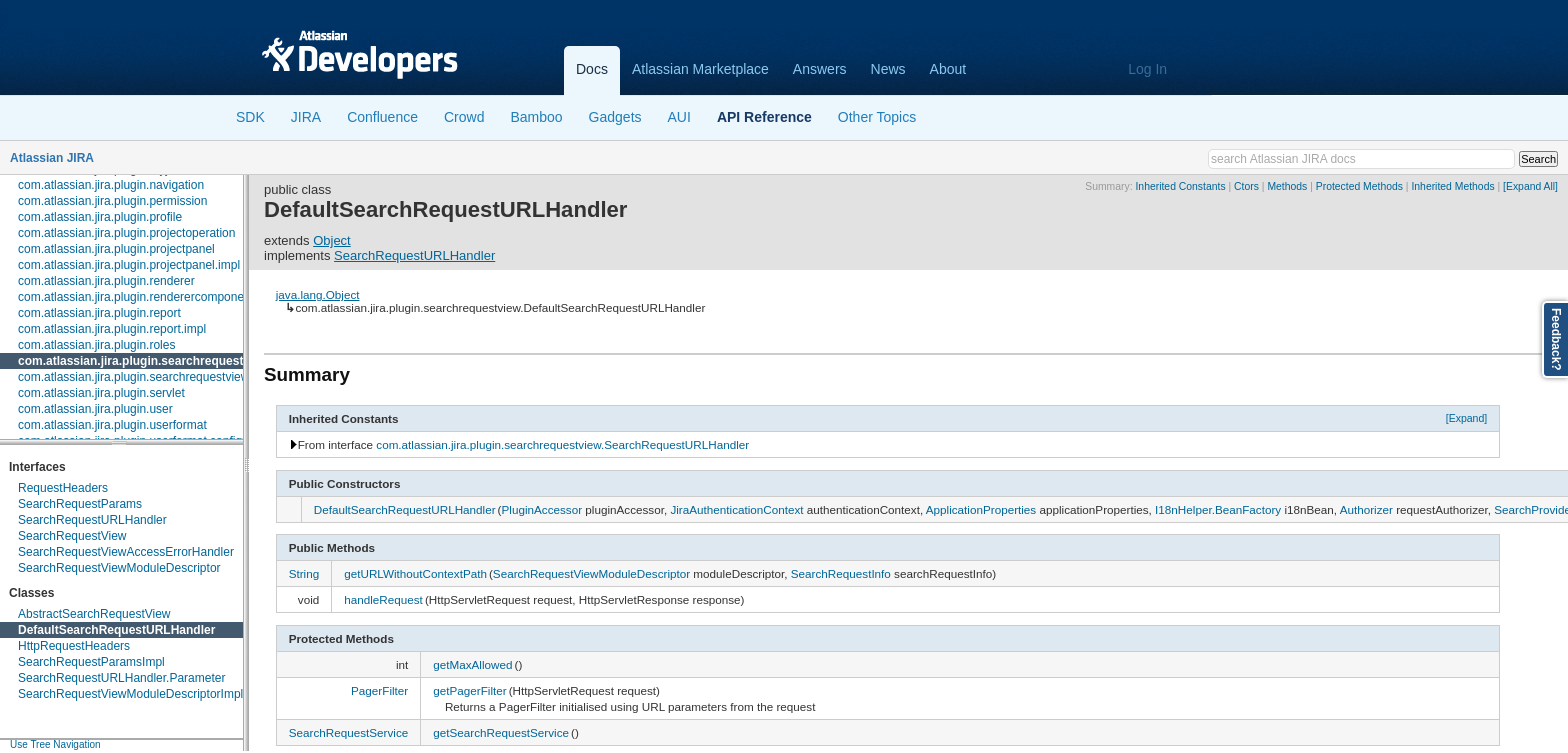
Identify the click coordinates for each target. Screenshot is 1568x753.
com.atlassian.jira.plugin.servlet (101, 393)
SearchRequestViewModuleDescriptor (119, 568)
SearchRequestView (72, 536)
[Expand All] (1530, 186)
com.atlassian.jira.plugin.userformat (112, 425)
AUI (679, 117)
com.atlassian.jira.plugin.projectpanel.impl (129, 265)
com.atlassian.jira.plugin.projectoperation (126, 233)
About (948, 69)
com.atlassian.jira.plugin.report (99, 313)
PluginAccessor (542, 509)
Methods (1287, 186)
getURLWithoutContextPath (415, 573)
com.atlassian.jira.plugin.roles (96, 345)
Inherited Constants (1180, 186)
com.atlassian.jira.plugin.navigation (111, 185)
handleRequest (383, 599)
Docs (592, 69)
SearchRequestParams (80, 504)
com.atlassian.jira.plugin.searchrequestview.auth (146, 377)
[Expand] (1467, 418)
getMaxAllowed (472, 664)
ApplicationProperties (981, 509)
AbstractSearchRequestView (94, 614)
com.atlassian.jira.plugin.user (95, 409)
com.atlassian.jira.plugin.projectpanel (116, 249)
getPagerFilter (469, 690)
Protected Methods (1359, 186)
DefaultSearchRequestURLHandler (116, 630)
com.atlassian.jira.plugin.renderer (106, 281)
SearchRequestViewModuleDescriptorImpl (130, 694)
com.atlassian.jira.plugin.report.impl (112, 329)
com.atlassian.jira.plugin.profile (100, 217)
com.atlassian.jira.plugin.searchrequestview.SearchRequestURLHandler (562, 444)
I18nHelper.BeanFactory (1218, 509)
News (888, 69)
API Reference (764, 117)
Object (332, 240)
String (304, 573)
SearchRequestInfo (841, 573)
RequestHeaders (63, 488)
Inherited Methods (1452, 186)
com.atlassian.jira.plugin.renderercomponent (136, 297)
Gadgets (615, 117)
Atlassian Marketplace (700, 69)
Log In (1147, 69)
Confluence (382, 117)
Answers (820, 69)
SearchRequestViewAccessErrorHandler (126, 552)
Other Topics (877, 117)
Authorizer (1366, 509)
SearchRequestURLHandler (92, 520)
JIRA (306, 117)
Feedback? (1556, 339)
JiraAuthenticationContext (736, 509)
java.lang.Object (318, 294)
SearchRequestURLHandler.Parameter (121, 678)
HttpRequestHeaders (74, 646)
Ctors (1246, 186)
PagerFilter (379, 690)
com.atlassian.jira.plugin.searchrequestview (143, 361)
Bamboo (536, 117)
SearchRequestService (349, 732)
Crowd (464, 117)
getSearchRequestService (501, 732)
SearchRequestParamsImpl (91, 662)
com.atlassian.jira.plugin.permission (112, 201)
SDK (250, 117)
